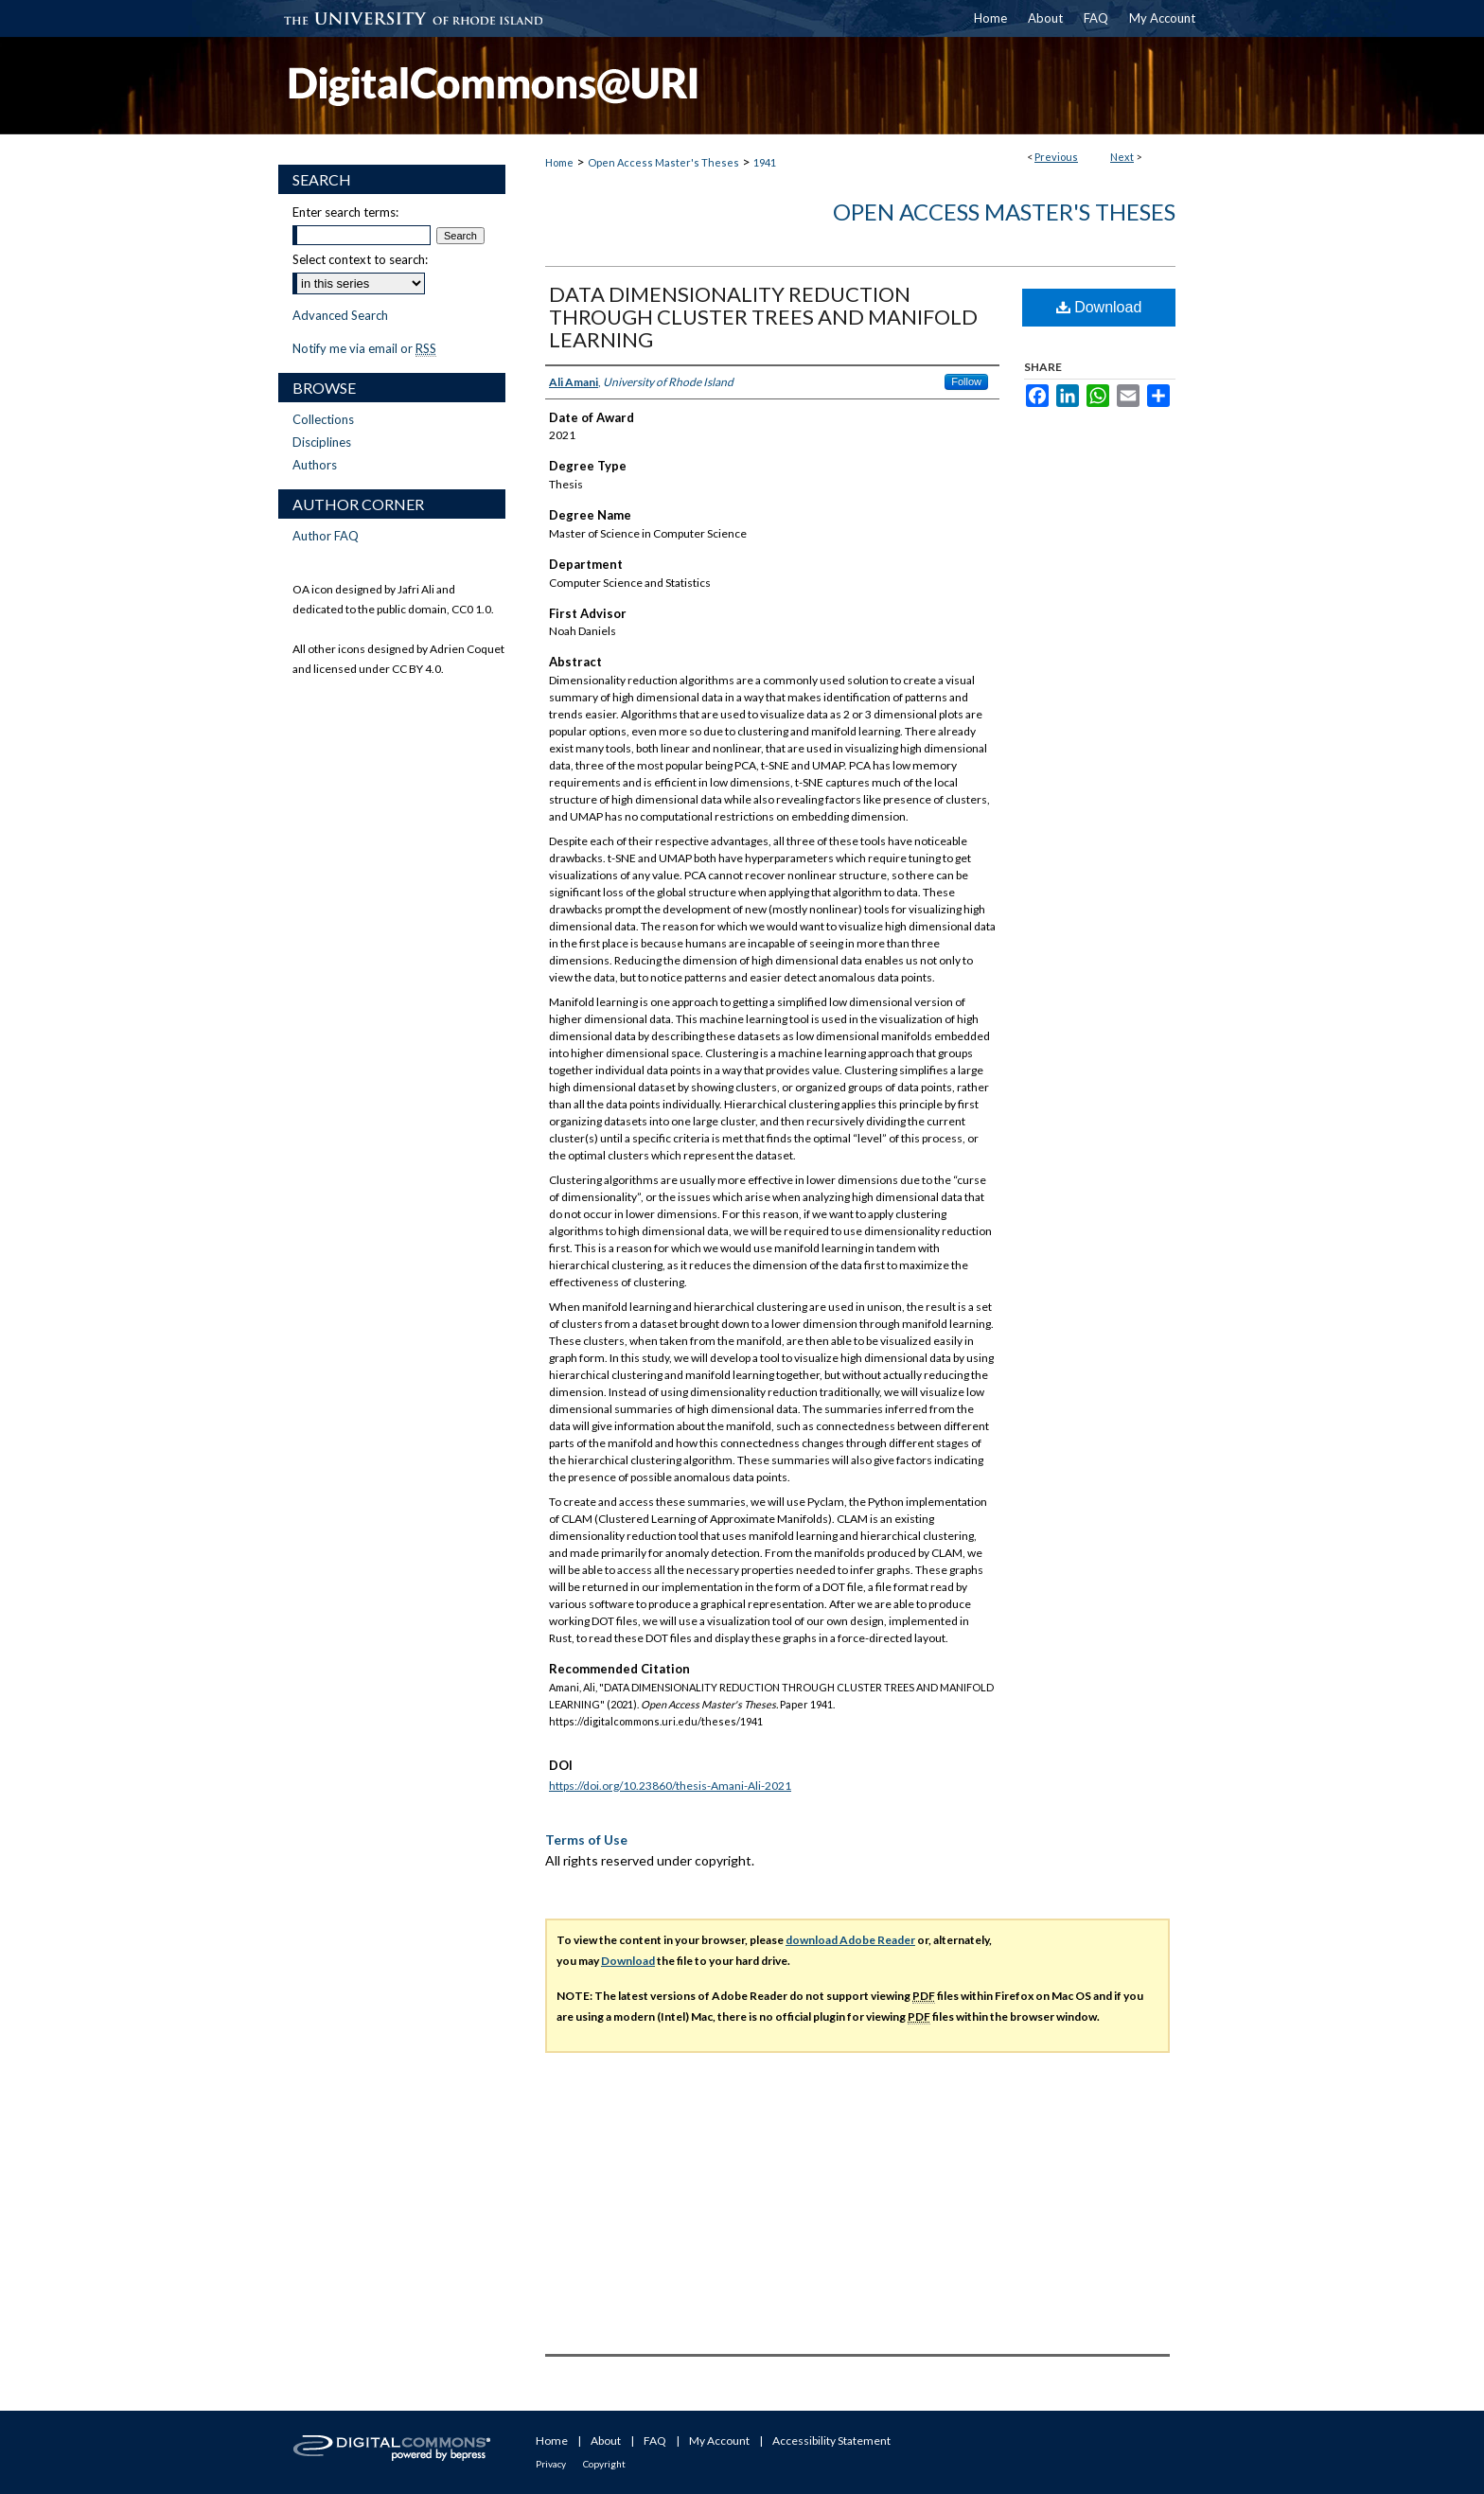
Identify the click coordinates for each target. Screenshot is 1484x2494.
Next (1122, 156)
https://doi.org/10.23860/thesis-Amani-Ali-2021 (670, 1785)
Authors (314, 464)
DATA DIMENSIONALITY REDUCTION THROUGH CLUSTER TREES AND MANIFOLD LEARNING (763, 316)
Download (1099, 307)
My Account (719, 2440)
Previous (1056, 156)
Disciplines (321, 442)
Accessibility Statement (831, 2440)
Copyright (604, 2463)
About (606, 2440)
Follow (966, 381)
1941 (764, 162)
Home (559, 162)
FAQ (655, 2440)
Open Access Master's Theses (663, 162)
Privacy (551, 2463)
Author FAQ (325, 535)
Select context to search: (360, 259)
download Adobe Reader (850, 1940)
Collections (323, 419)
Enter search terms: (345, 212)
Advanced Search (340, 315)
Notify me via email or (364, 348)
